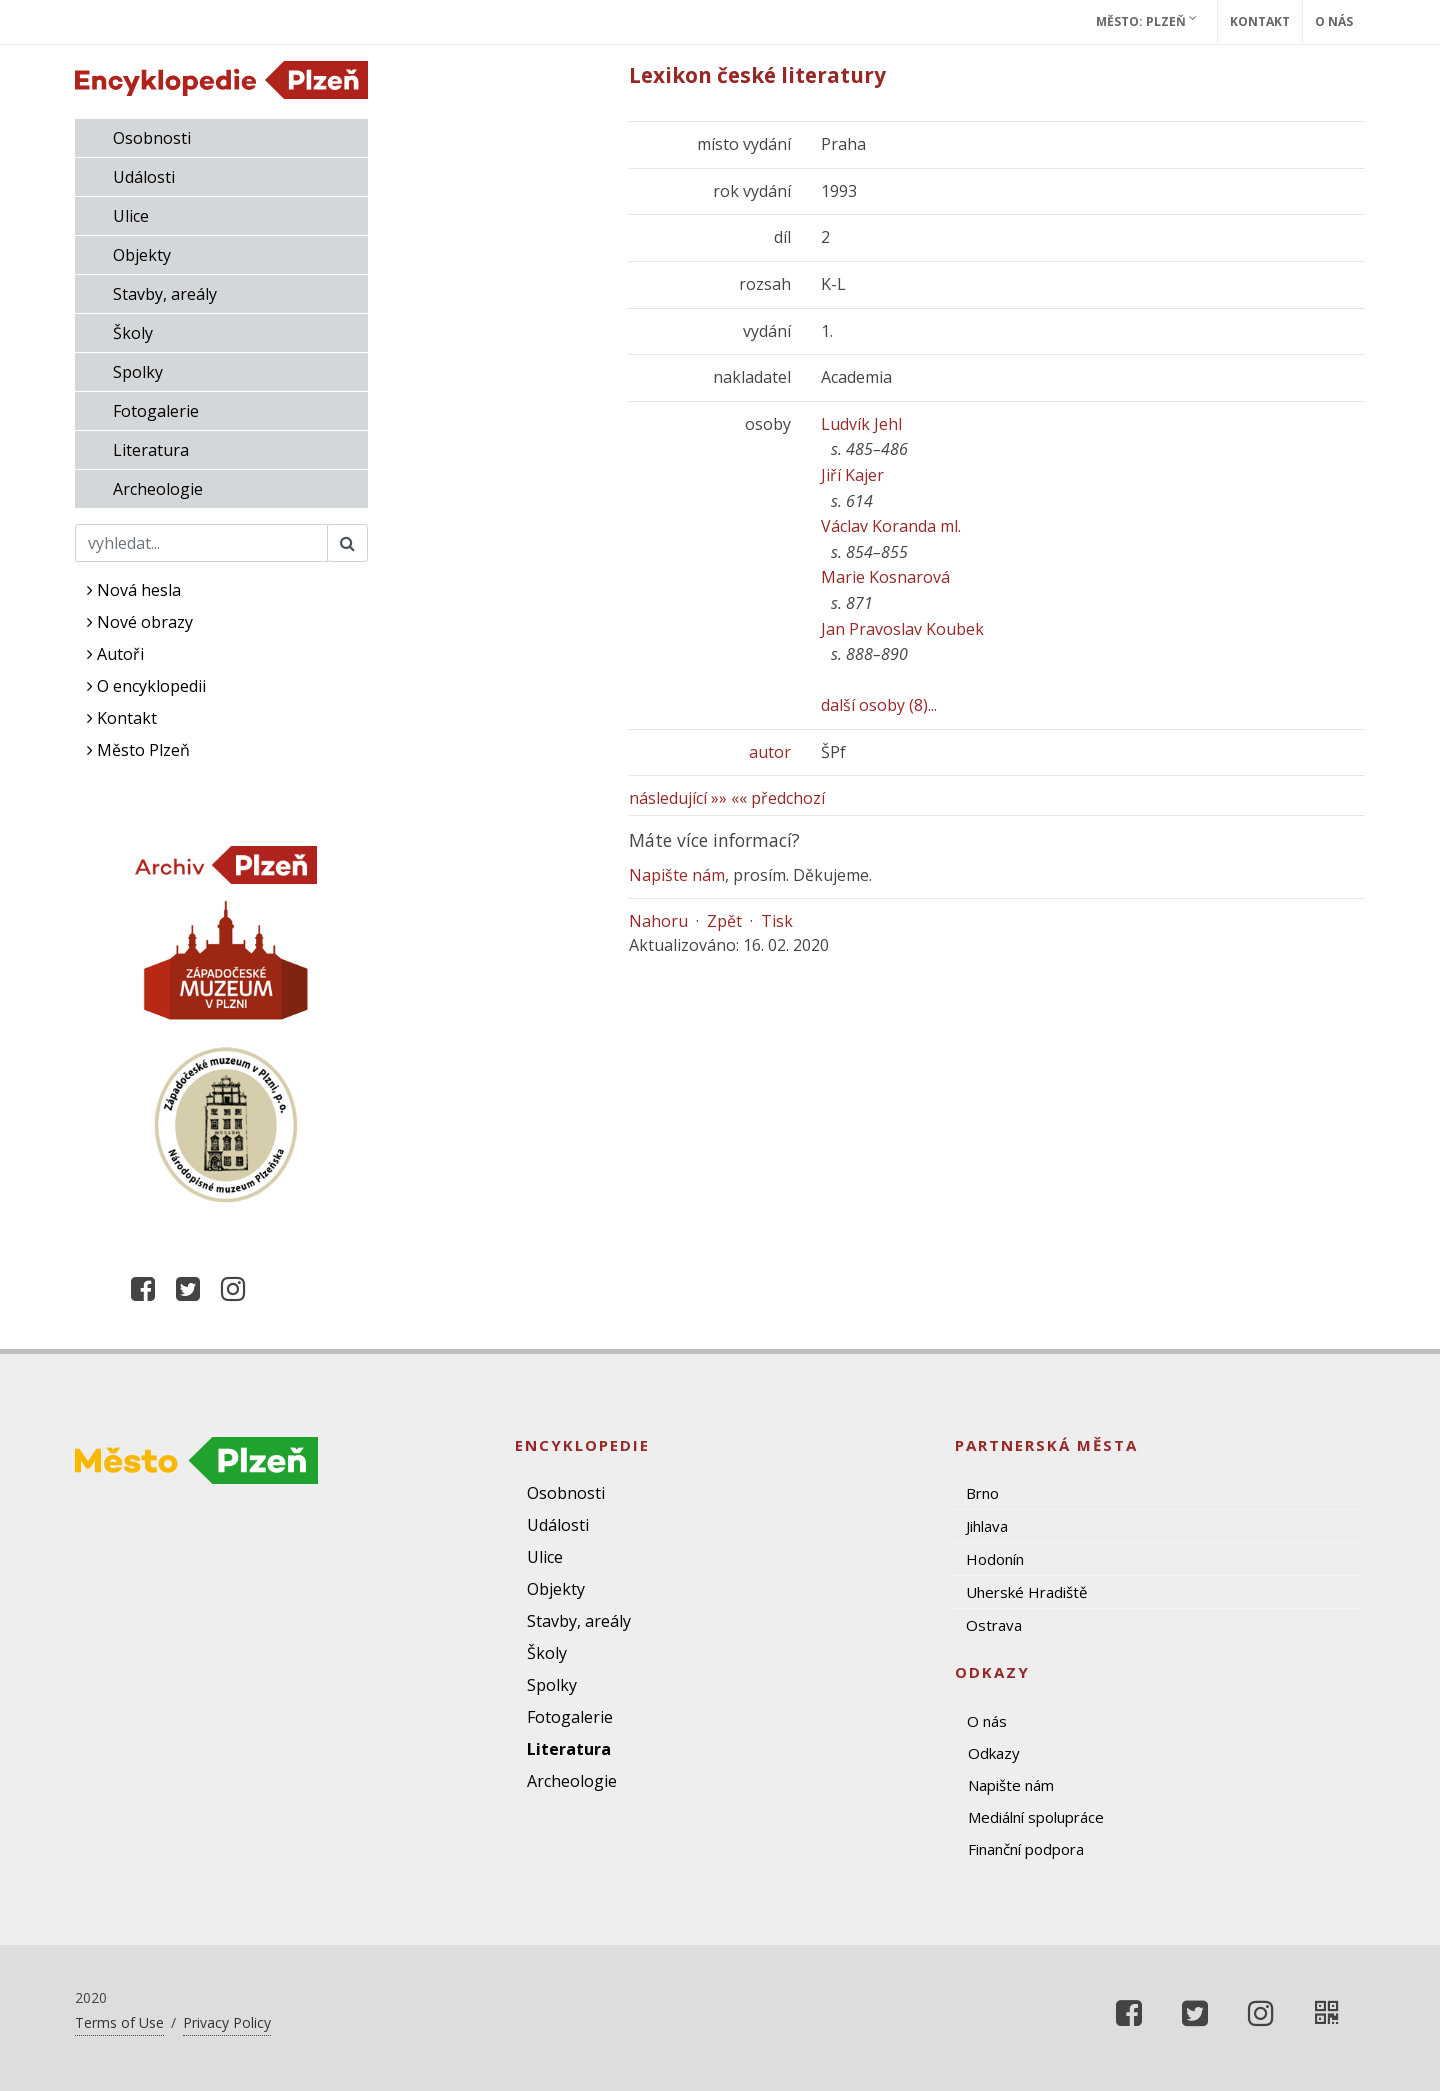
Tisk (777, 921)
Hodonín (995, 1559)
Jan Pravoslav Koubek (902, 629)
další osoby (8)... (879, 705)
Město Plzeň (138, 750)
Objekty (142, 255)
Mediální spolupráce (1036, 1817)
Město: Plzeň (1146, 21)
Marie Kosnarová (885, 577)
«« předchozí (778, 798)
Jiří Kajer (852, 475)
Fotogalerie (156, 411)
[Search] (201, 543)
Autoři (115, 654)
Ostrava (994, 1625)
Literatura (151, 450)
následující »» (678, 798)
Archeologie (158, 489)
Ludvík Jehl (861, 424)
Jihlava (987, 1526)
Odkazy (994, 1753)
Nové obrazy (140, 622)
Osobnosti (152, 138)
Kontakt (1260, 21)
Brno (982, 1493)
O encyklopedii (146, 686)
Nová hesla (134, 590)
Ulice (131, 216)
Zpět (724, 921)
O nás (1334, 21)
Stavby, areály (165, 294)
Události (144, 177)
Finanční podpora (1026, 1849)
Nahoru (658, 921)
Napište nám (677, 875)
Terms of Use (119, 2022)
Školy (133, 333)
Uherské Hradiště (1026, 1592)
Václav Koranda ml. (891, 526)
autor (770, 752)
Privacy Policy (227, 2022)
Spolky (138, 372)
